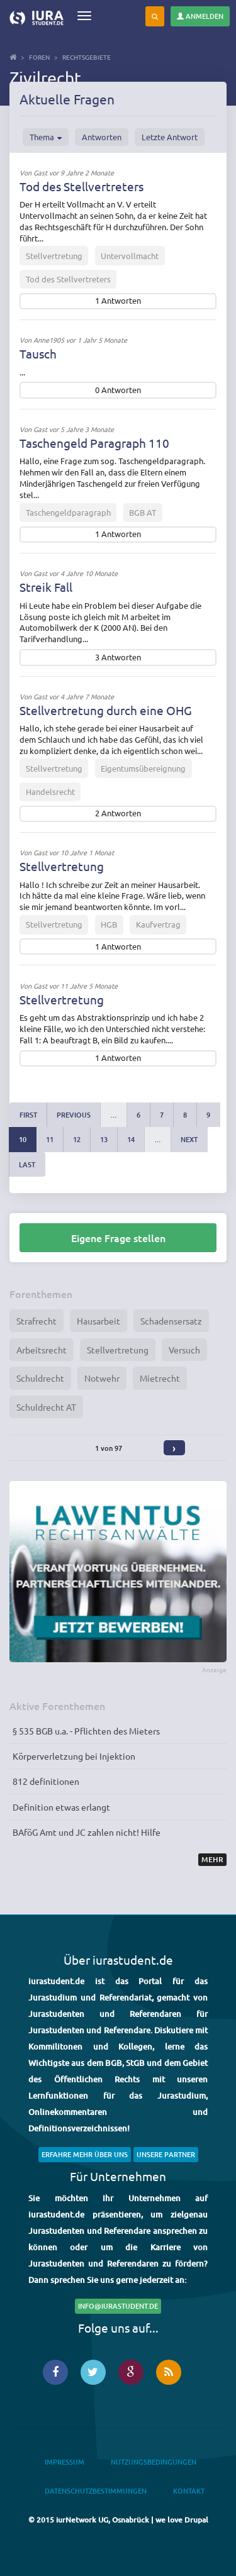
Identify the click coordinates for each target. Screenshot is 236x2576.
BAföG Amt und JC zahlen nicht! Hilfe (86, 1832)
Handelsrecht (50, 791)
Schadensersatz (171, 1320)
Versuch (184, 1349)
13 (104, 1139)
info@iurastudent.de (118, 2306)
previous (74, 1114)
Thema (46, 137)
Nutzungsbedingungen (153, 2462)
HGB (109, 924)
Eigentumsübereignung (143, 768)
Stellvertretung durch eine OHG (106, 710)
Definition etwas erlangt (61, 1807)
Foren (39, 57)
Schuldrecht (40, 1378)
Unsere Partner (166, 2154)
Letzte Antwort (170, 136)
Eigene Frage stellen (118, 1238)
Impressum (64, 2462)
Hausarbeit (98, 1320)
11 (49, 1139)
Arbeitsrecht (41, 1349)
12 (77, 1139)
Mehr (212, 1859)
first (28, 1114)
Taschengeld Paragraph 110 (94, 442)
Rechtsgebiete (86, 57)
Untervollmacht (130, 255)
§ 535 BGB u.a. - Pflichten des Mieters (86, 1730)
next (189, 1139)
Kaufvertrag (158, 924)
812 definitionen (46, 1781)
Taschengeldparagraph (68, 512)
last (27, 1164)
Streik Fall (46, 586)
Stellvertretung (54, 255)
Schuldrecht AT (46, 1407)
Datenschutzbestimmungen (96, 2490)
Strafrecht (36, 1320)
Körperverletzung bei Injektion (74, 1756)
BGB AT (142, 512)
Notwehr (102, 1378)
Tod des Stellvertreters (81, 186)
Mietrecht (160, 1378)
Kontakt (189, 2490)
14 (131, 1139)
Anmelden (200, 16)
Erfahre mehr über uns (85, 2154)
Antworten (101, 136)
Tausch (38, 353)
